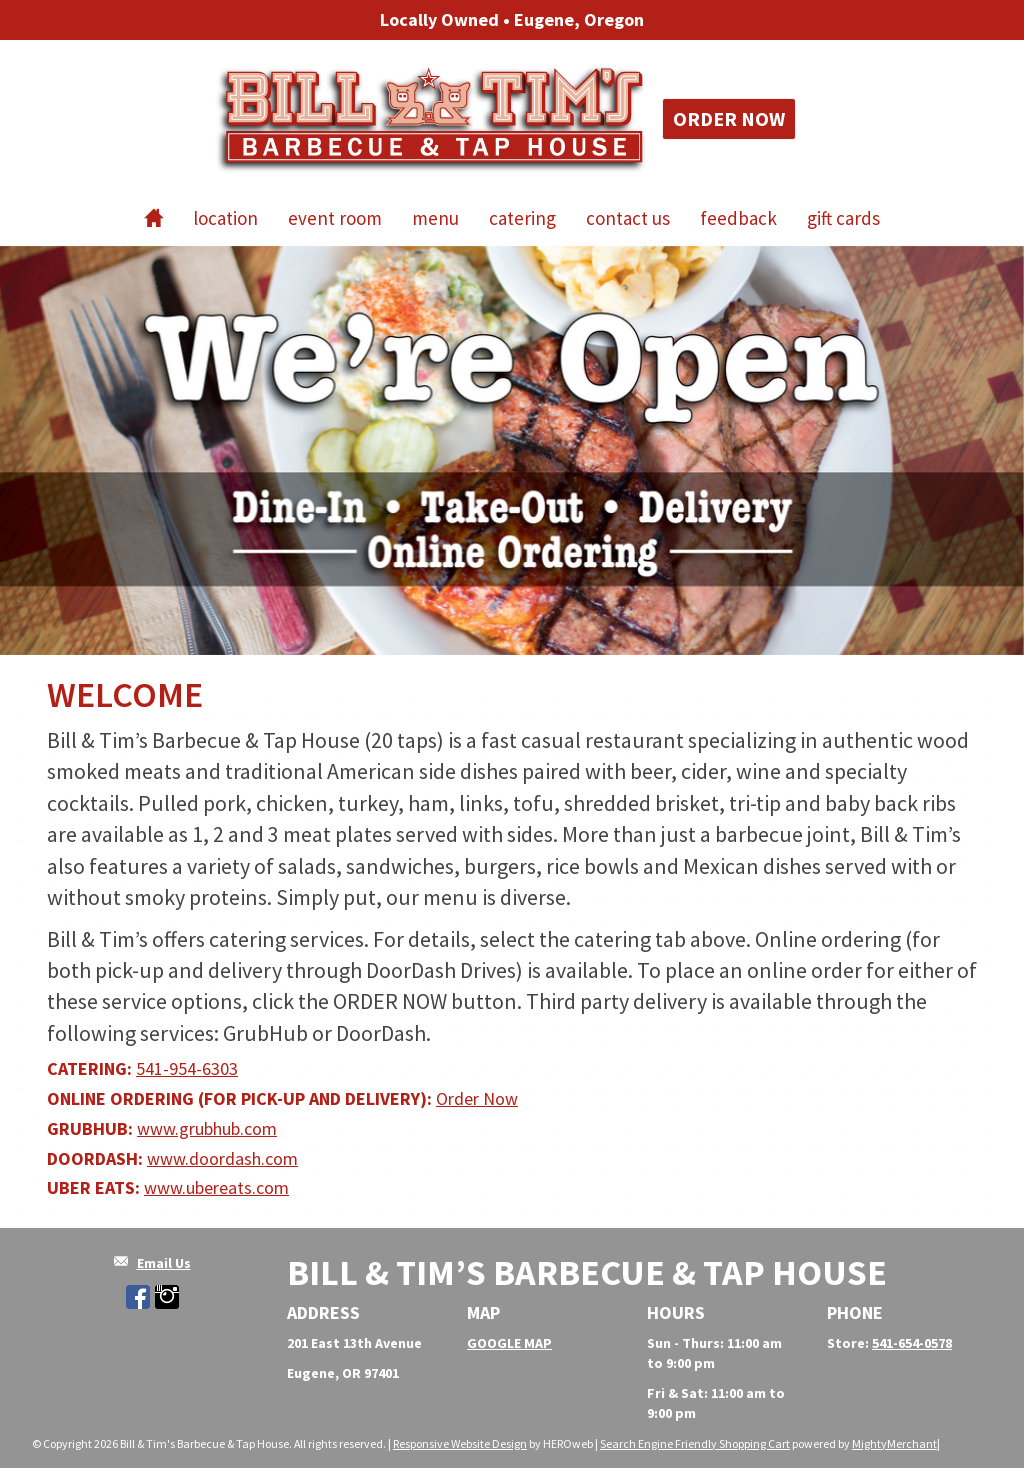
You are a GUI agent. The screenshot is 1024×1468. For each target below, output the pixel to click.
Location (225, 218)
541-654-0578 (912, 1343)
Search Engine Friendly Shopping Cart (695, 1443)
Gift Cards (843, 218)
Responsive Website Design (460, 1443)
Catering (522, 218)
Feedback (738, 218)
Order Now (729, 118)
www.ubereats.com (216, 1187)
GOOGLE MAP (509, 1343)
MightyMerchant (894, 1443)
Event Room (335, 218)
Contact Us (628, 218)
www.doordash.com (222, 1158)
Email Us (164, 1263)
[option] (512, 451)
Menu (435, 218)
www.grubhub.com (207, 1128)
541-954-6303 (187, 1068)
